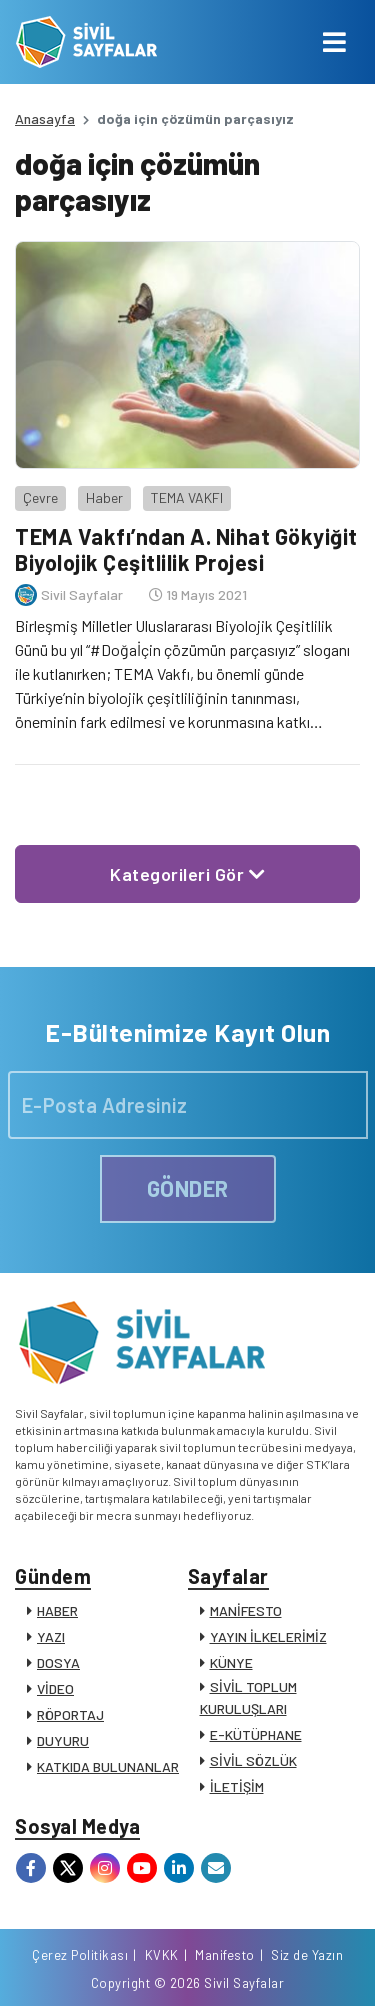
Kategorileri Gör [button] (187, 874)
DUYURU (63, 1740)
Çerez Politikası (80, 1955)
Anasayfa (45, 118)
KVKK (162, 1955)
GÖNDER (188, 1188)
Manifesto (225, 1955)
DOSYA (58, 1662)
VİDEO (55, 1688)
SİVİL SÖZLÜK (253, 1760)
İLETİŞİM (237, 1786)
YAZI (51, 1636)
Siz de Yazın (307, 1955)
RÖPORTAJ (70, 1714)
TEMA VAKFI (187, 497)
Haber (104, 497)
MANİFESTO (246, 1610)
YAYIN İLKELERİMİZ (268, 1636)
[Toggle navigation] (334, 42)
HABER (57, 1610)
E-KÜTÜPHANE (256, 1734)
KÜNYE (231, 1662)
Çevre (40, 497)
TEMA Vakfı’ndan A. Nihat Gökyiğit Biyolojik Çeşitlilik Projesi (186, 549)
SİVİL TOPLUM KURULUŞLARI (248, 1697)
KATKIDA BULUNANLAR (108, 1766)
